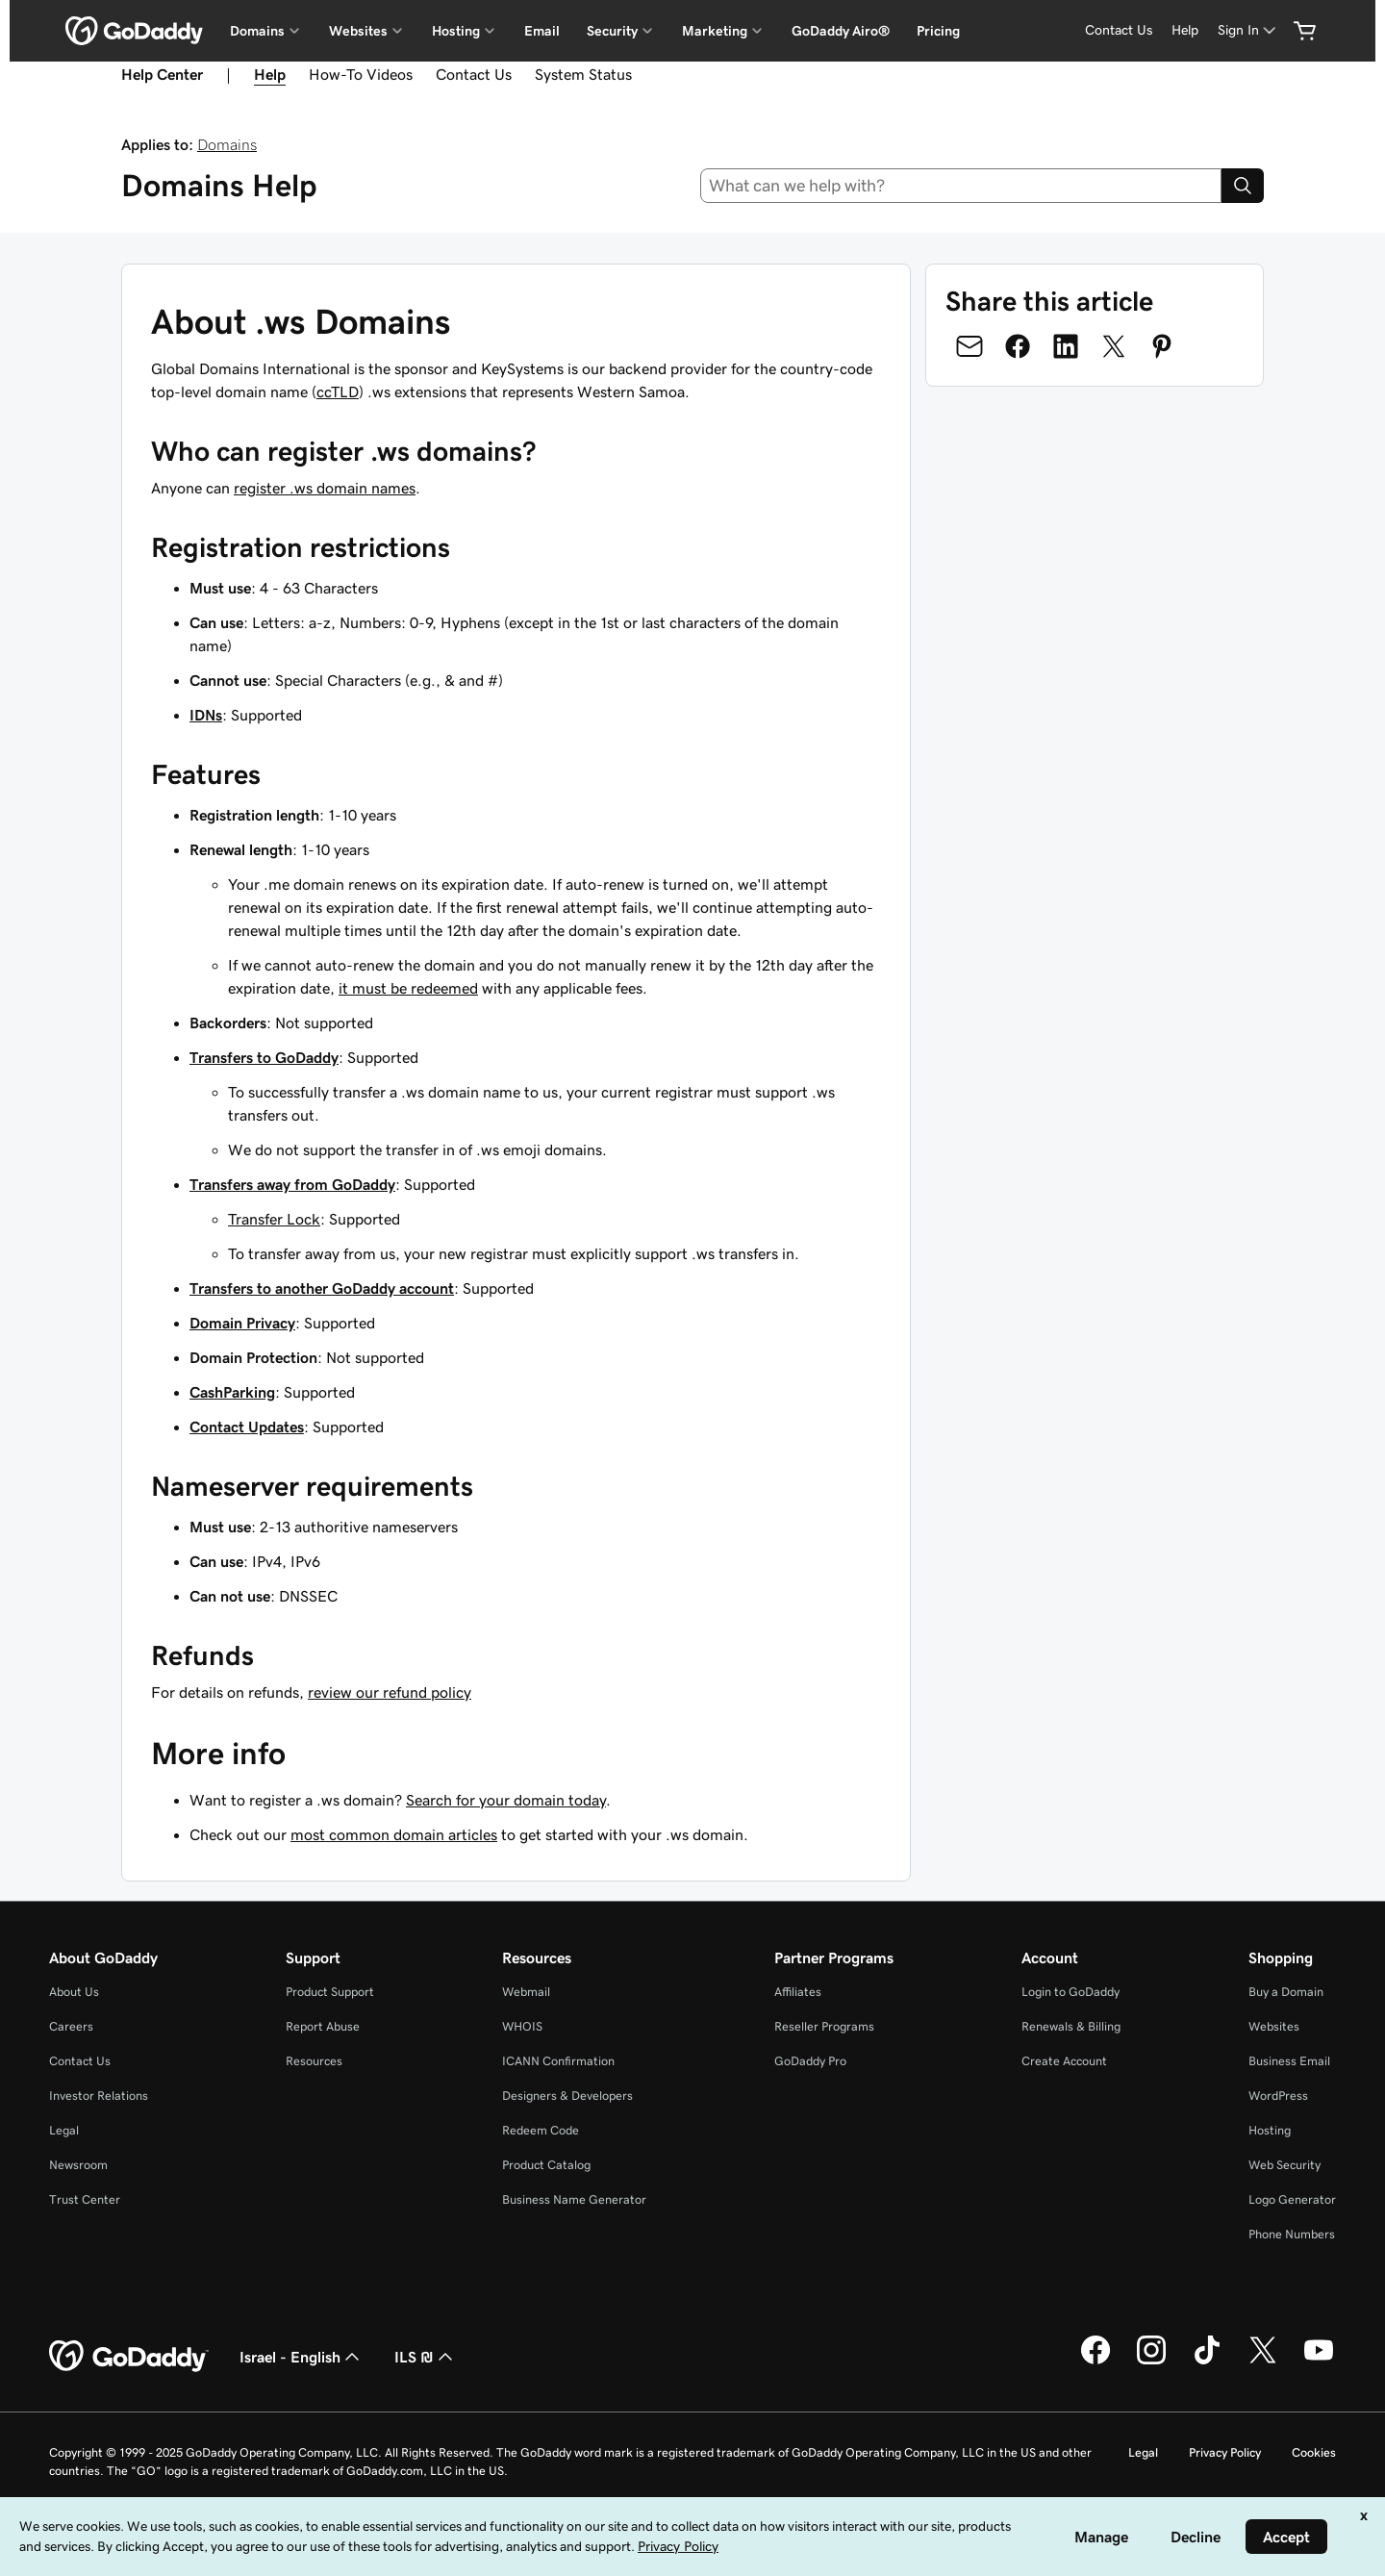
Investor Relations (98, 2095)
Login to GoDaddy (1070, 1991)
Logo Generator (1292, 2199)
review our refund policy (389, 1692)
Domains (227, 144)
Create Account (1064, 2061)
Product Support (330, 1991)
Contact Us (1118, 30)
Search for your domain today (506, 1799)
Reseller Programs (824, 2026)
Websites (1273, 2026)
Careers (71, 2026)
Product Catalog (546, 2165)
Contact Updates (246, 1426)
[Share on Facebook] (1018, 346)
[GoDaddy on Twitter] (1263, 2361)
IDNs (205, 714)
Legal (64, 2130)
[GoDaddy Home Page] (129, 2356)
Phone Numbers (1291, 2234)
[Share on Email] (969, 346)
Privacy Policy (1225, 2452)
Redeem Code (540, 2130)
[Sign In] (1248, 30)
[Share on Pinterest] (1162, 346)
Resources (314, 2061)
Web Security (1284, 2165)
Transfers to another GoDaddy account (321, 1288)
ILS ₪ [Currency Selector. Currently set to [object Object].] (425, 2356)
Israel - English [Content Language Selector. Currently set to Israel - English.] (301, 2356)
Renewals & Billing (1071, 2026)
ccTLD (337, 391)
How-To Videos (361, 74)
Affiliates (797, 1991)
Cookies (1314, 2452)
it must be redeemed (408, 988)
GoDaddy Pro (810, 2061)
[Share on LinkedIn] (1066, 346)
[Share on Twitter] (1114, 346)
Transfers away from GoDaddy (292, 1184)
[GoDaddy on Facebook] (1095, 2361)
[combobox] (961, 185)
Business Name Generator (574, 2199)
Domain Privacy (242, 1322)
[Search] (1242, 185)
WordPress (1278, 2095)
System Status (583, 74)
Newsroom (78, 2165)
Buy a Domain (1285, 1991)
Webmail (526, 1991)
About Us (74, 1991)
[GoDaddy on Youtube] (1318, 2361)
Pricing (938, 31)
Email (542, 31)
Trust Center (84, 2199)
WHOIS (522, 2026)
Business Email (1289, 2061)
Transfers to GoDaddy (264, 1057)
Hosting (1269, 2130)
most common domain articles (393, 1834)
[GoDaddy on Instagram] (1151, 2361)
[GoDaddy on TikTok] (1207, 2361)
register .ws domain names (325, 487)
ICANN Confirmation (558, 2061)
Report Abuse (323, 2026)
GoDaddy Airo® (841, 31)
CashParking (232, 1392)
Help (1184, 30)
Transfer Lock (274, 1218)
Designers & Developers (567, 2095)
